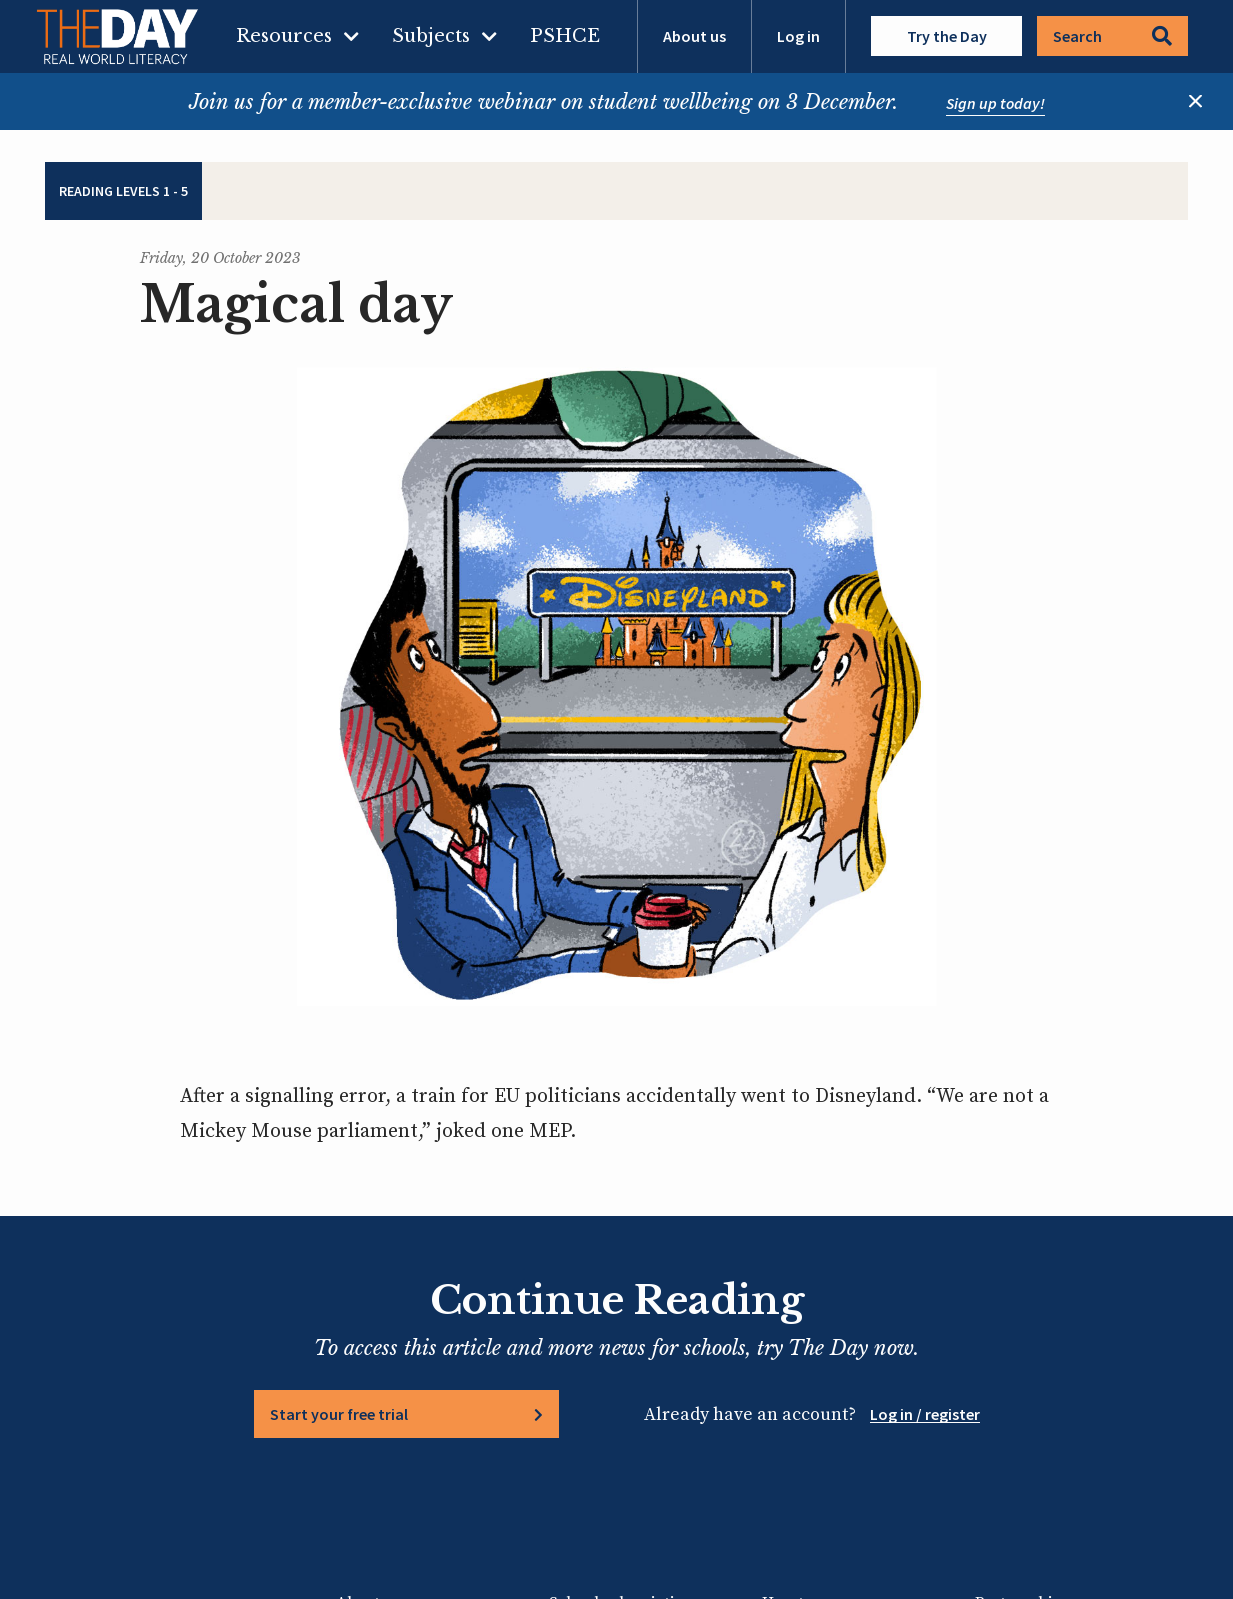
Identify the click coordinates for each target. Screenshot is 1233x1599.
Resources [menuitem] (284, 36)
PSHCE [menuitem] (565, 36)
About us (694, 36)
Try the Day (947, 36)
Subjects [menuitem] (431, 36)
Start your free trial (339, 1414)
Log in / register (925, 1414)
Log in (798, 36)
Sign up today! (995, 103)
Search (1112, 36)
